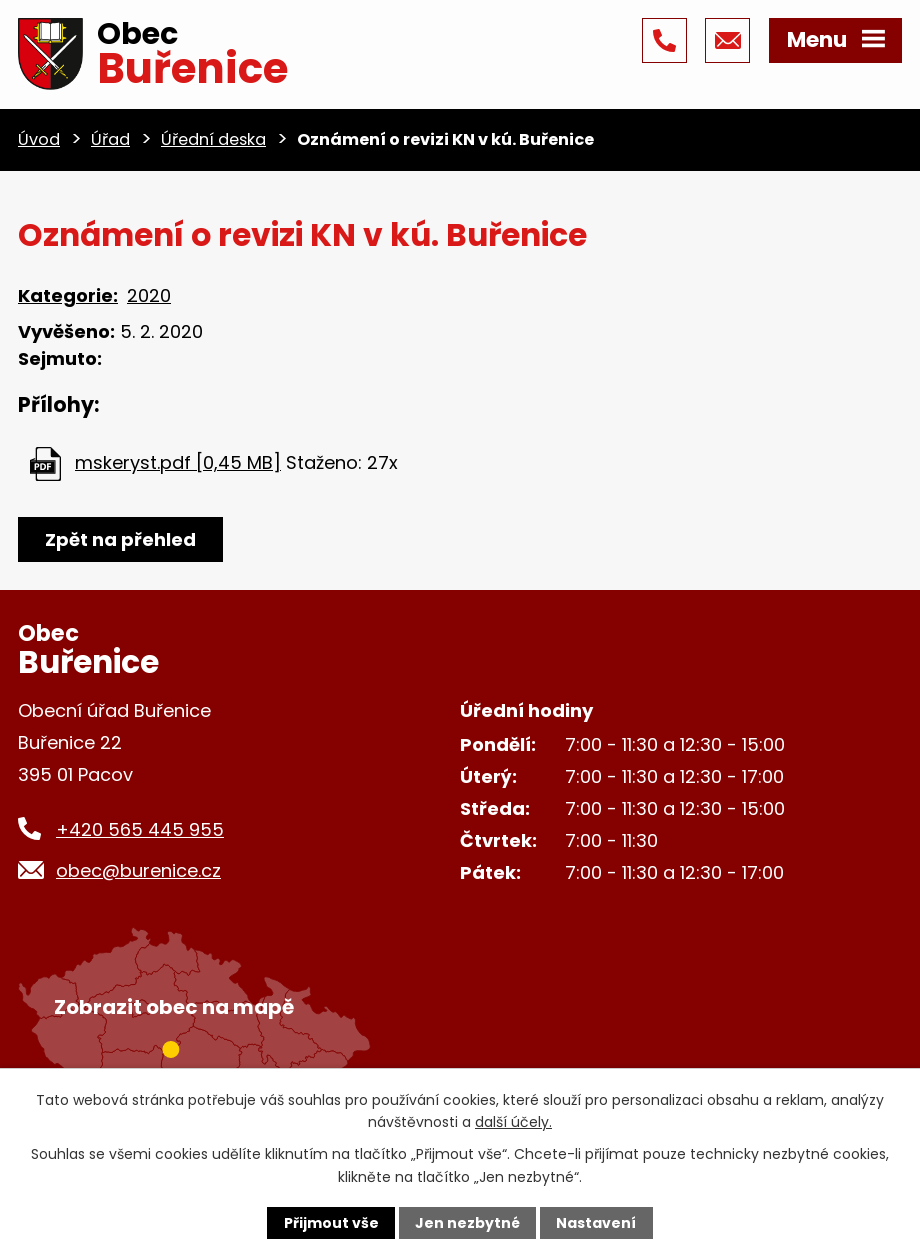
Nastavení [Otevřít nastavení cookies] (596, 1223)
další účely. (513, 1122)
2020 (149, 295)
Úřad (110, 139)
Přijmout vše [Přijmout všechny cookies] (331, 1223)
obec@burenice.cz (138, 870)
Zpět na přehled (120, 539)
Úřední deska (213, 139)
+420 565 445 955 (140, 829)
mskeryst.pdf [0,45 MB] (178, 462)
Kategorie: (68, 295)
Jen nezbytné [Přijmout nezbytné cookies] (467, 1223)
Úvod (39, 139)
